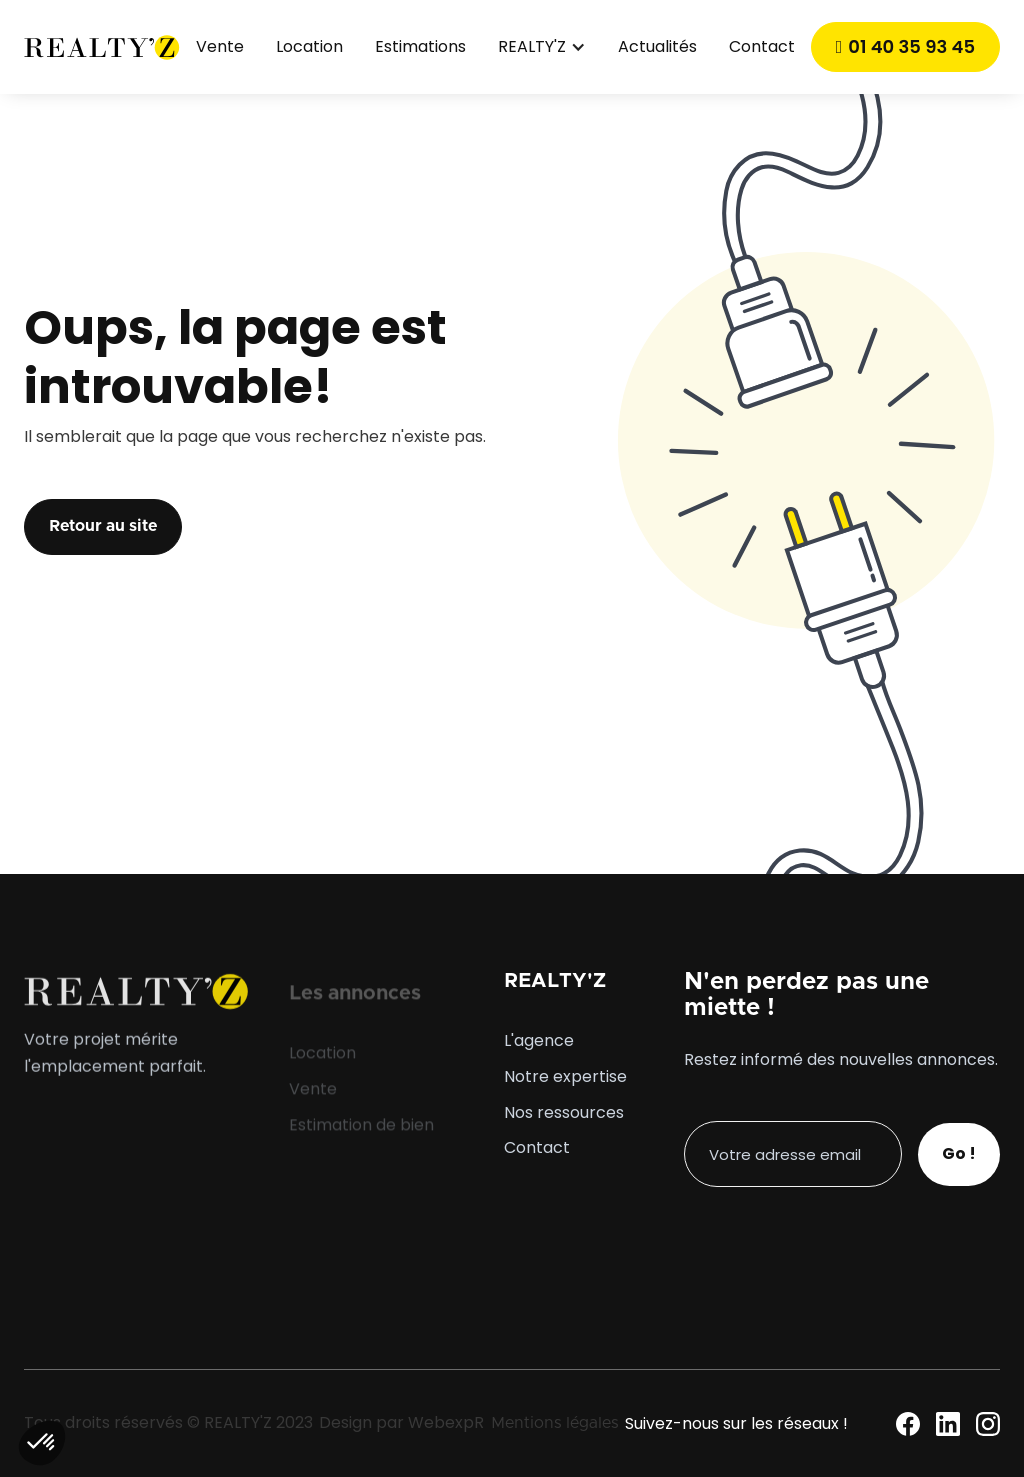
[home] (102, 47)
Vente (220, 47)
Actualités (657, 47)
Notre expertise (565, 1077)
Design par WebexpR (401, 1422)
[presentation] (836, 1226)
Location (309, 47)
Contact (762, 47)
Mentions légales (555, 1423)
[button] (542, 47)
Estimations (420, 47)
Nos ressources (564, 1113)
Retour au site (103, 526)
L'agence (539, 1041)
